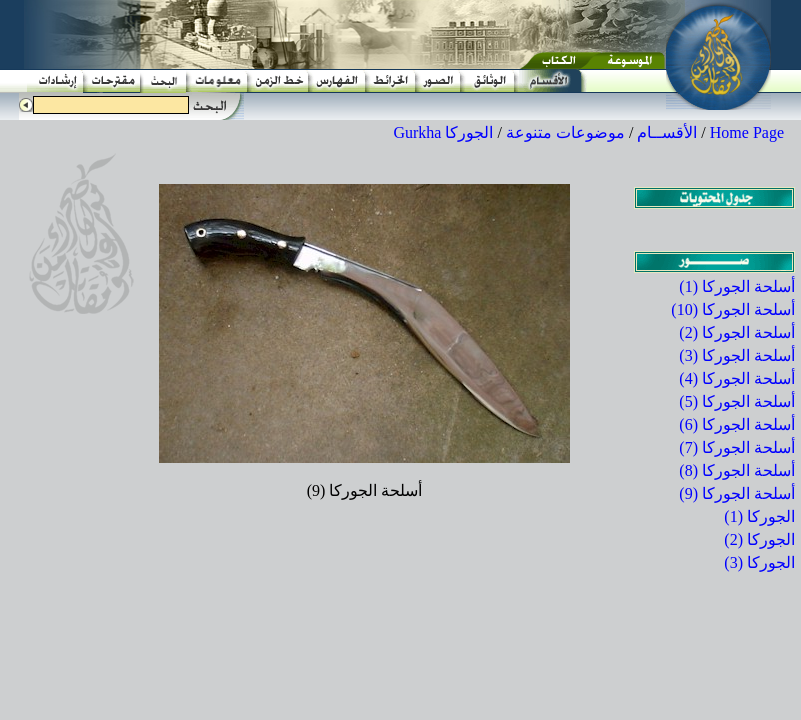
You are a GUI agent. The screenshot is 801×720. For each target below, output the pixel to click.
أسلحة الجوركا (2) (737, 332)
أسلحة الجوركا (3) (737, 355)
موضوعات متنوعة (565, 132)
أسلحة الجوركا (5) (737, 401)
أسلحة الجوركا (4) (737, 378)
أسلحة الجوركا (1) (737, 286)
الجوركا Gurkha (443, 132)
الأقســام (667, 132)
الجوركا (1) (759, 516)
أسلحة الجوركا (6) (737, 424)
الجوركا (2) (759, 539)
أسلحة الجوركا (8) (737, 470)
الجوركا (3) (759, 562)
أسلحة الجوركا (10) (733, 309)
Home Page (747, 132)
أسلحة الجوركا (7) (737, 447)
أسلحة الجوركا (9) (737, 493)
